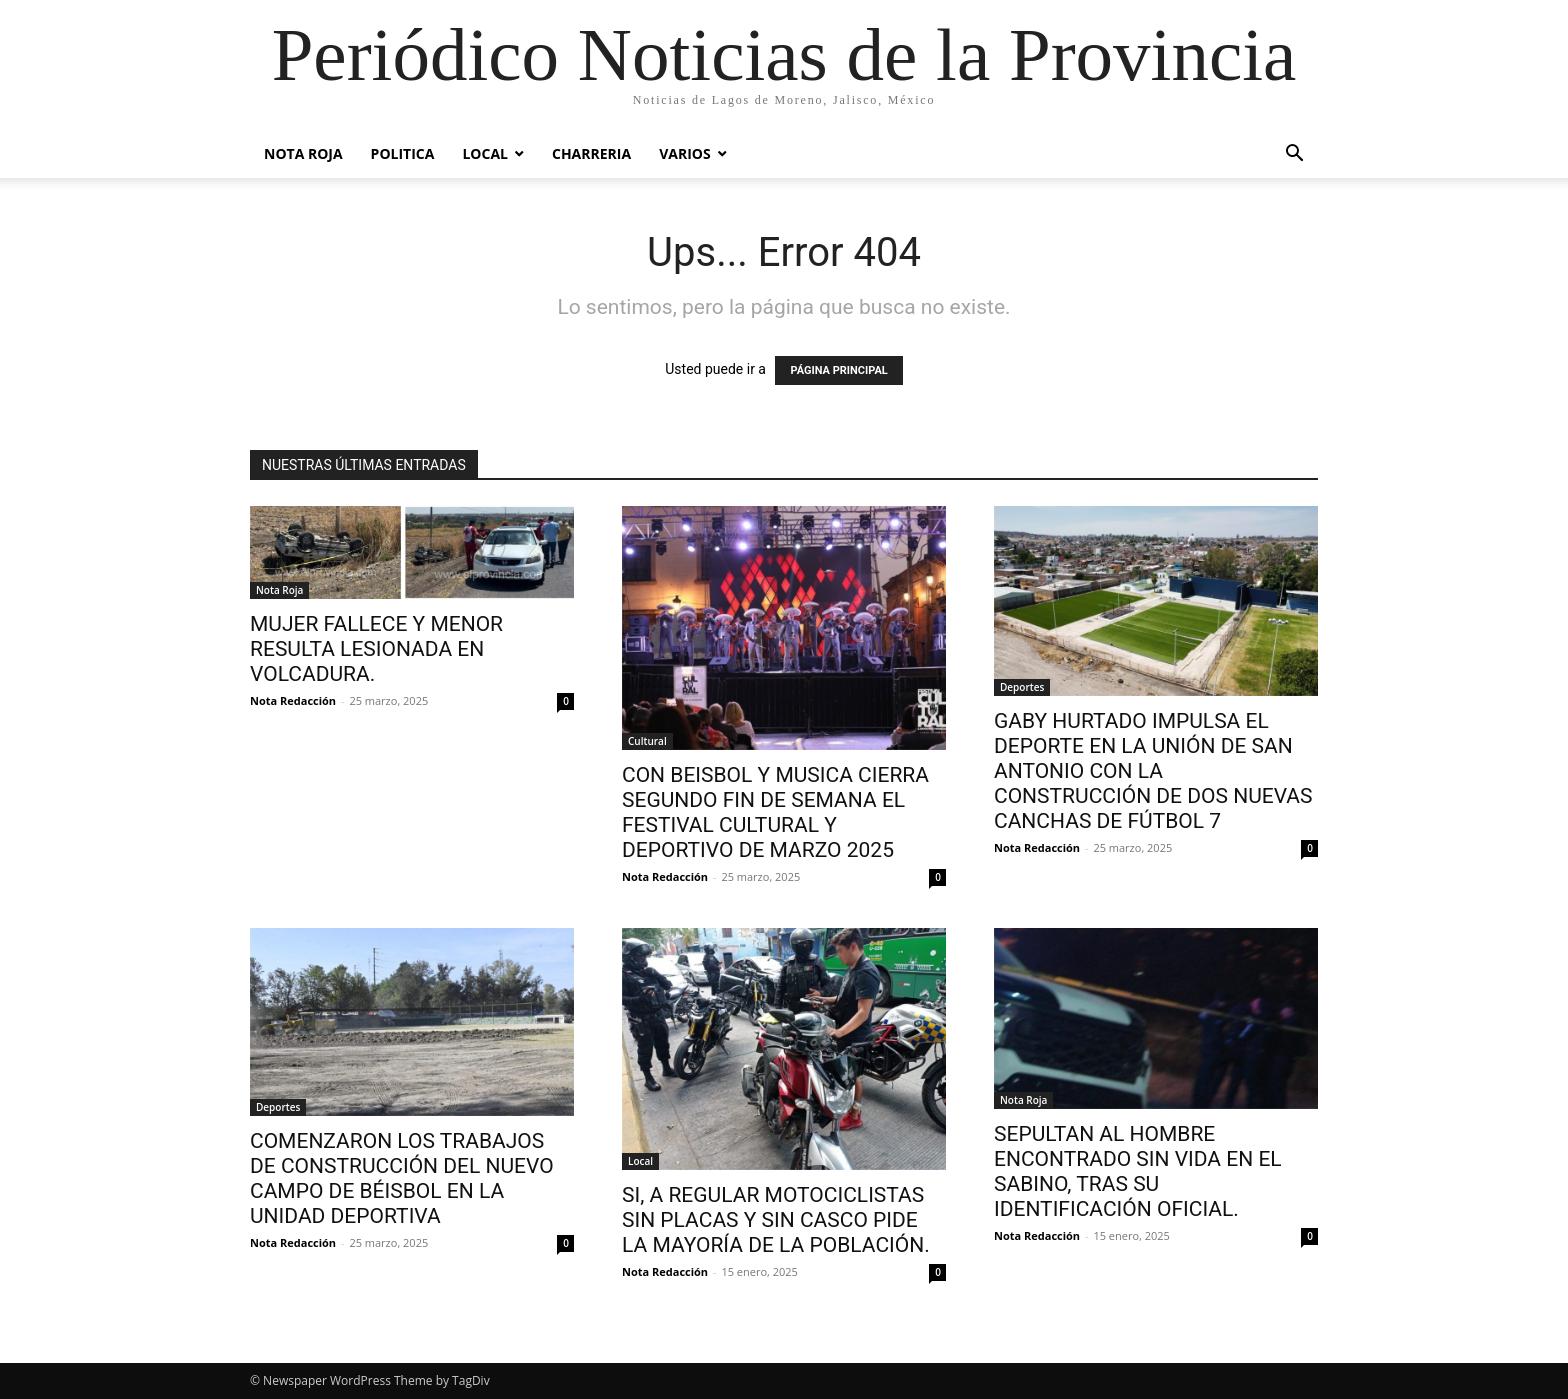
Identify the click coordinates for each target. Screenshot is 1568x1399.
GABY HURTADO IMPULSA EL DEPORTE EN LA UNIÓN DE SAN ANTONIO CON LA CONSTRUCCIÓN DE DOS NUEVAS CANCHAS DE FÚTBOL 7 (1153, 771)
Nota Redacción (293, 700)
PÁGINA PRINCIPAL (838, 370)
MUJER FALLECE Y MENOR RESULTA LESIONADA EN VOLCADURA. (376, 649)
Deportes (1022, 687)
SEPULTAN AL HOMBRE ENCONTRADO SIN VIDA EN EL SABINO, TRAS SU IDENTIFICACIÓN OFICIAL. (1138, 1171)
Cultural (647, 741)
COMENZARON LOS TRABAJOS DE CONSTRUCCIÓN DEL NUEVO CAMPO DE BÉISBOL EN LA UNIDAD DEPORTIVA (402, 1178)
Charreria (591, 153)
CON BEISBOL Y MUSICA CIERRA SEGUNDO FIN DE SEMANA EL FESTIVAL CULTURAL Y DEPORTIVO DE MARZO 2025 (775, 812)
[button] (1294, 155)
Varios (685, 153)
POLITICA (403, 153)
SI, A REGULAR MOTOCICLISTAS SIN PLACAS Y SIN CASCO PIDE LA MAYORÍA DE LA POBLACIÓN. (776, 1220)
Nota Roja (303, 153)
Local (485, 153)
